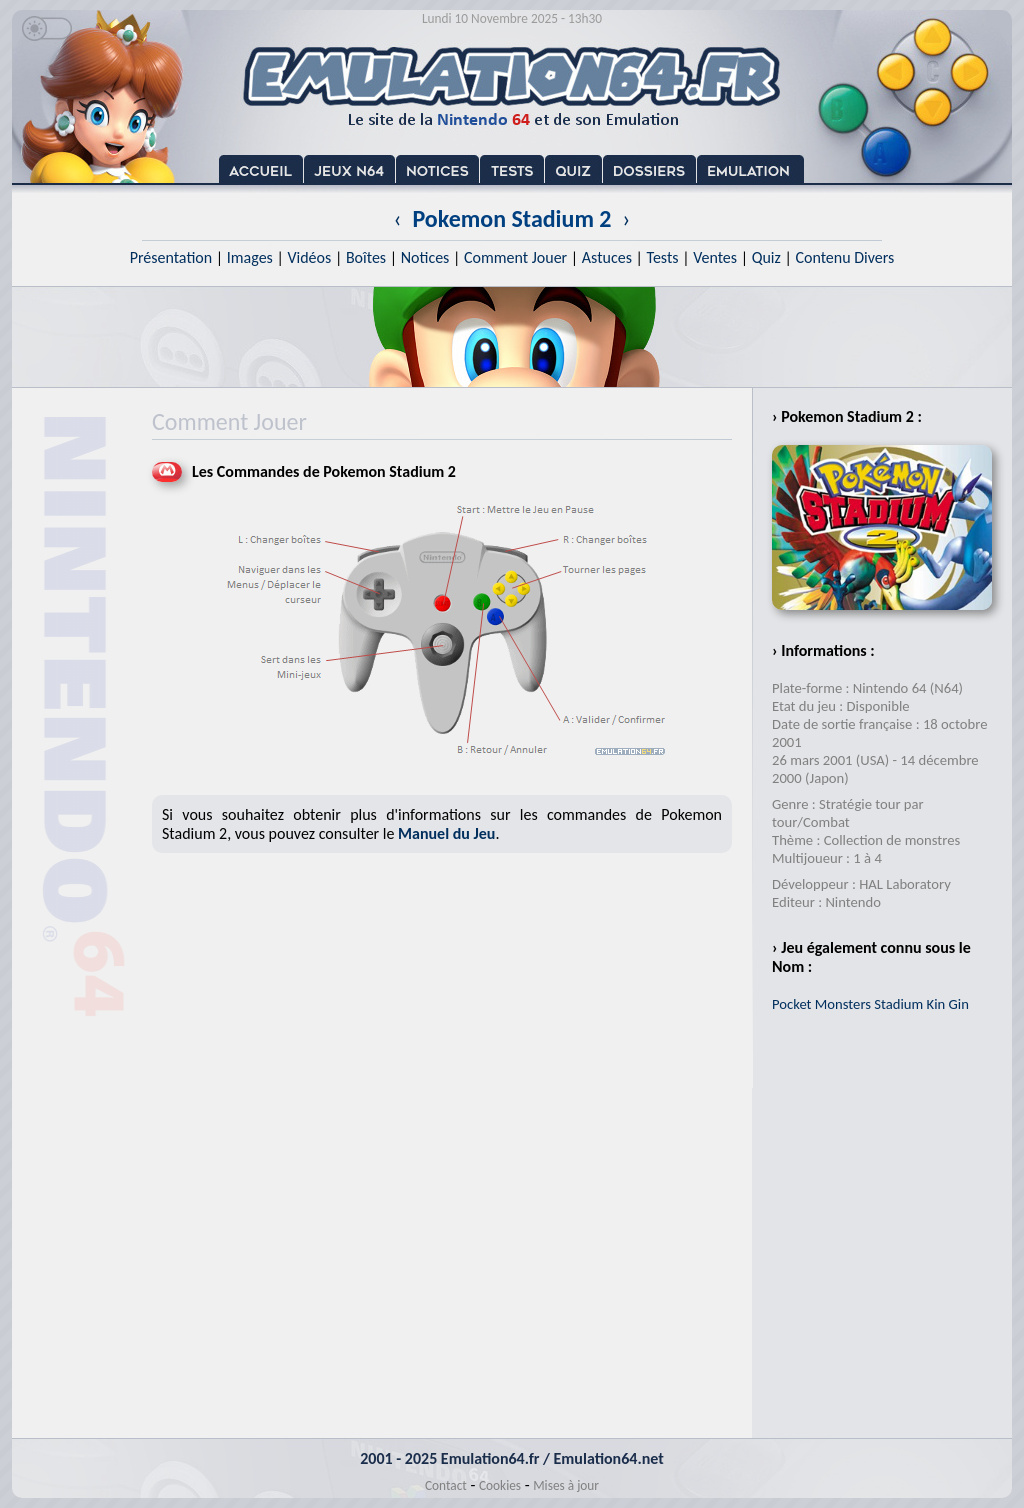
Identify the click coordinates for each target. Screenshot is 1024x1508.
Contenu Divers (844, 257)
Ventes (715, 257)
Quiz (766, 257)
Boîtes (366, 257)
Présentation (171, 257)
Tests (663, 257)
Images (250, 257)
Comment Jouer (515, 257)
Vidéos (309, 257)
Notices (425, 257)
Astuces (607, 257)
